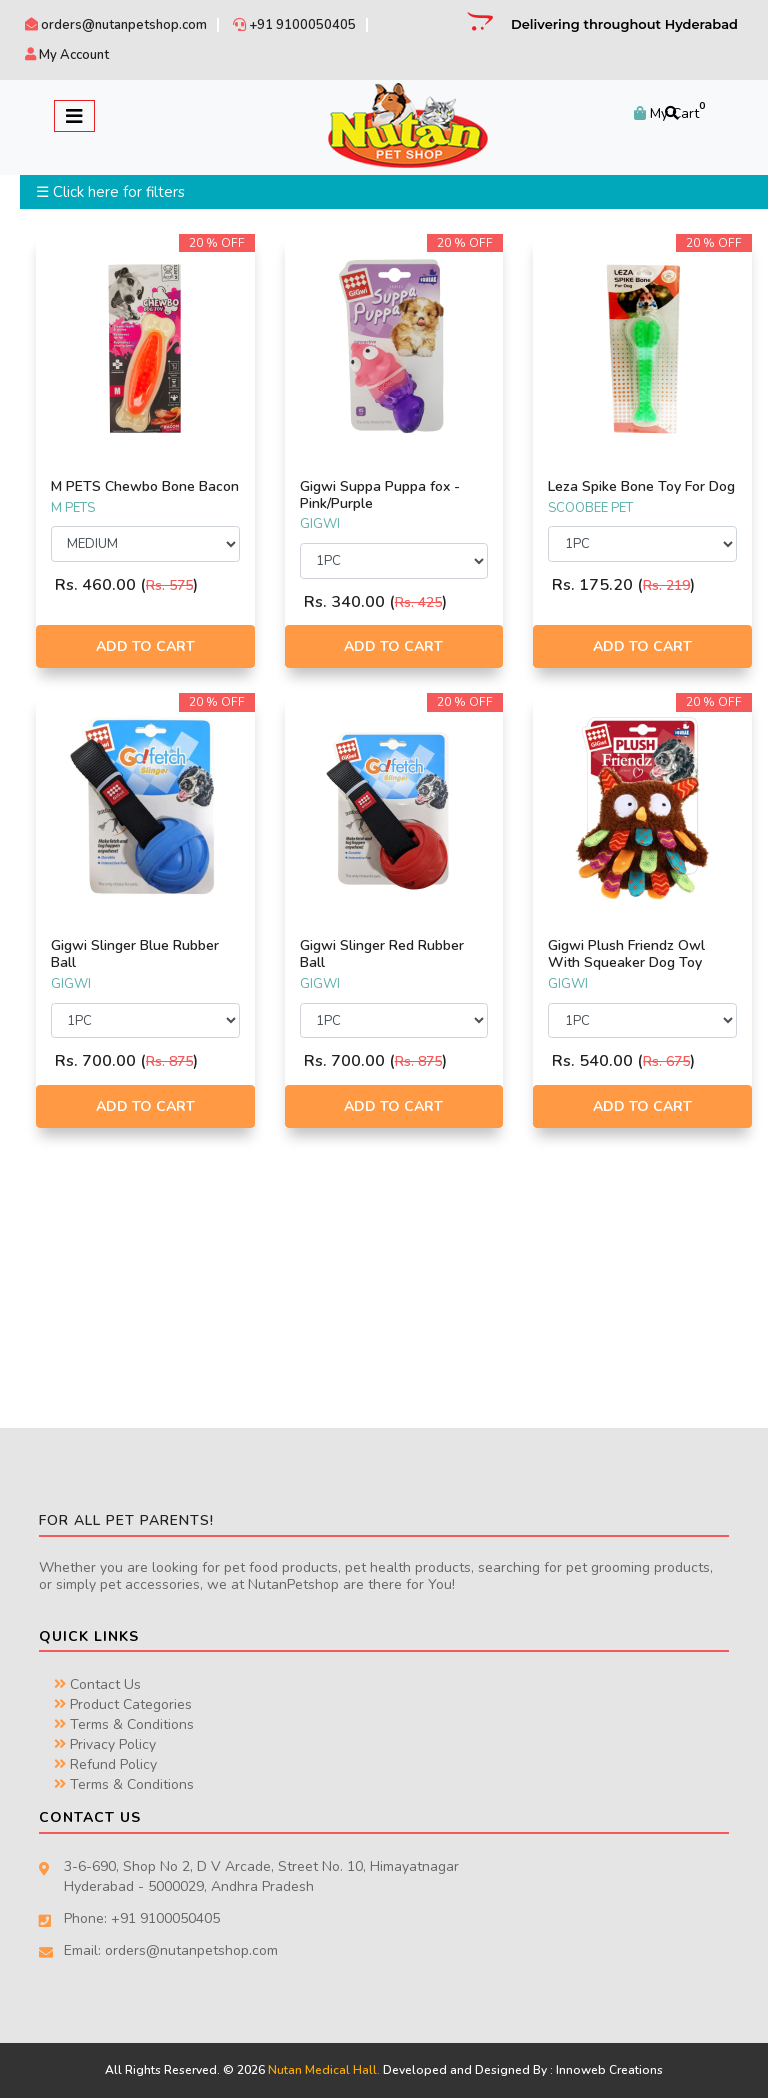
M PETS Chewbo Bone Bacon (145, 486)
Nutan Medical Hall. (324, 2070)
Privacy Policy (105, 1744)
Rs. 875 (169, 1061)
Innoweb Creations (609, 2070)
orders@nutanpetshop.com (116, 25)
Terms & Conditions (124, 1724)
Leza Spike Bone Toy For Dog (641, 486)
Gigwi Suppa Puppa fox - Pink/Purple (380, 495)
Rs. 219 (666, 585)
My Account (67, 55)
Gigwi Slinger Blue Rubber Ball (135, 954)
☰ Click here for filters (110, 192)
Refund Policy (105, 1764)
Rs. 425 (418, 602)
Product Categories (123, 1704)
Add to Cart (145, 646)
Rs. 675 (666, 1061)
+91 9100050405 (294, 25)
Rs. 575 (169, 585)
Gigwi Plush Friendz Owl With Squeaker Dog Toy (626, 954)
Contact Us (97, 1684)
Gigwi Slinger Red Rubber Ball (382, 954)
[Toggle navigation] (74, 116)
